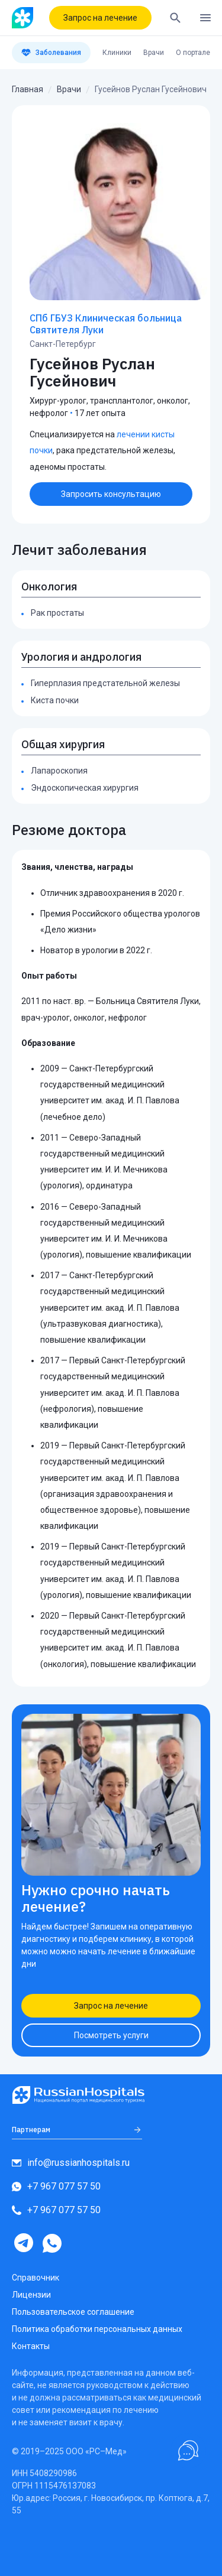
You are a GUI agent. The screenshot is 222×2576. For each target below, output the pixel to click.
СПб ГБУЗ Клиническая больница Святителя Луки (106, 324)
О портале (193, 52)
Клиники (116, 52)
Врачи (153, 52)
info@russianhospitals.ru (71, 2162)
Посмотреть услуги (111, 2035)
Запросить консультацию (111, 494)
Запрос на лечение (100, 17)
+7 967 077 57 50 (56, 2186)
